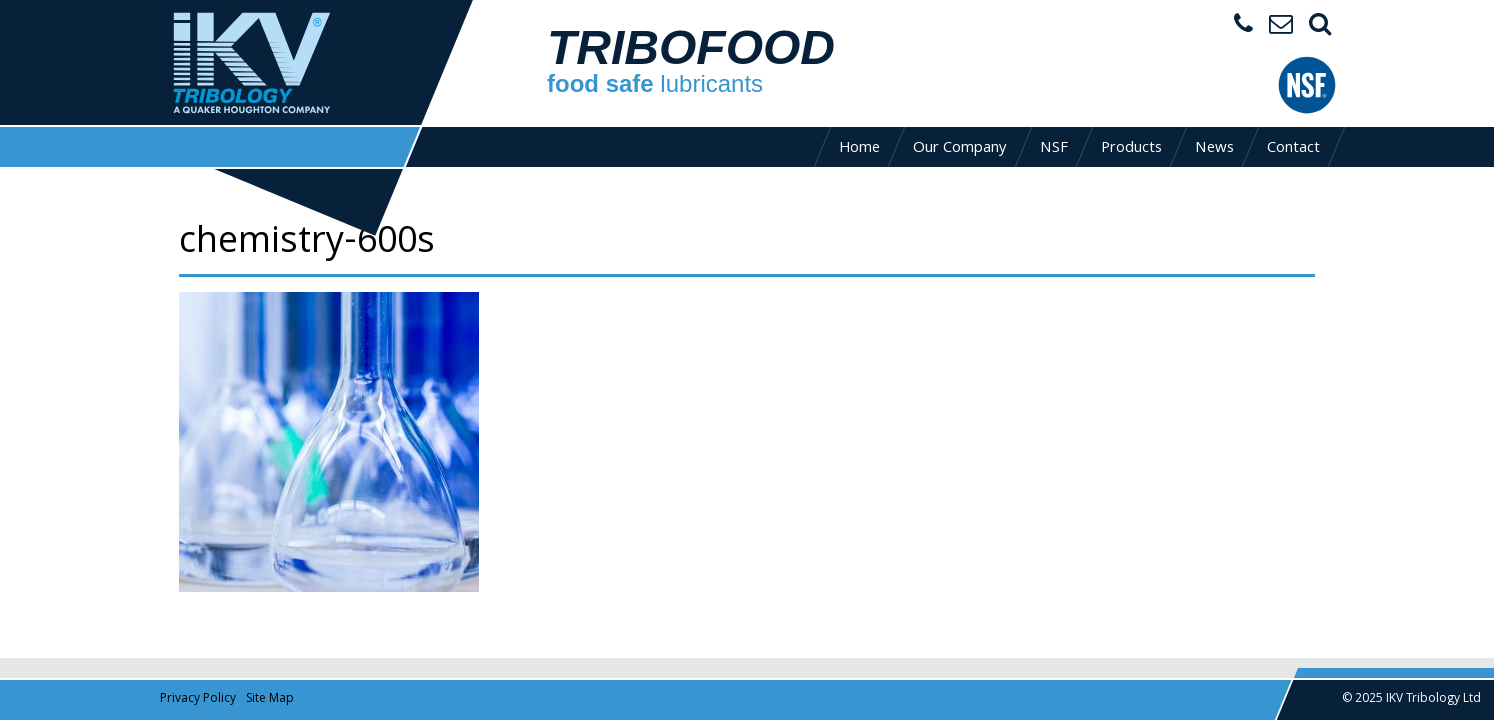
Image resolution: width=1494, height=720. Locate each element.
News (1214, 149)
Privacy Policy (198, 699)
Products (1131, 149)
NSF (1054, 149)
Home (859, 149)
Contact (1293, 149)
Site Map (270, 699)
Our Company (960, 149)
